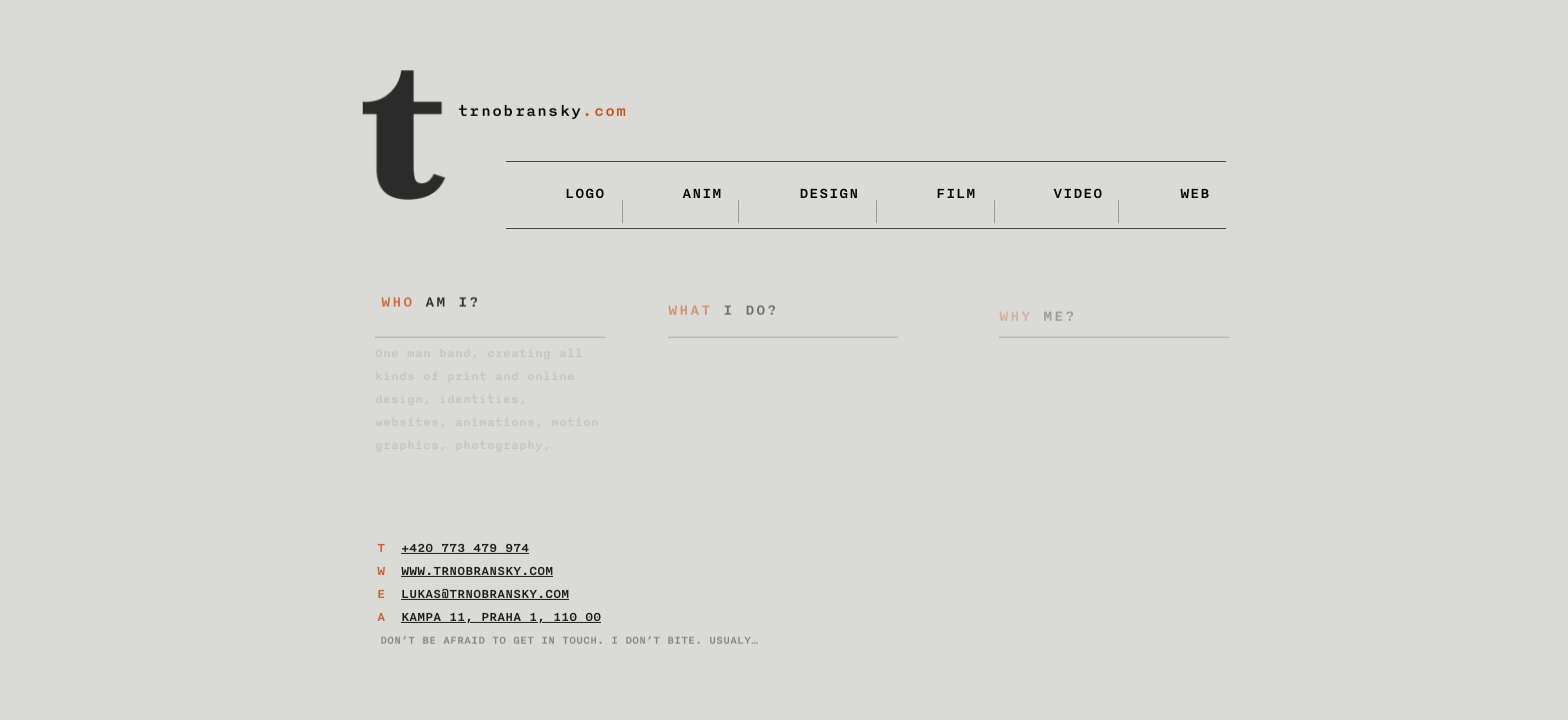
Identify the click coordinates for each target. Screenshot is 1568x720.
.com (604, 111)
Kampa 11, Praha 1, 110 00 (501, 623)
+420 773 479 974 (465, 554)
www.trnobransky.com (477, 577)
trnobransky (520, 111)
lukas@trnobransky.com (485, 600)
